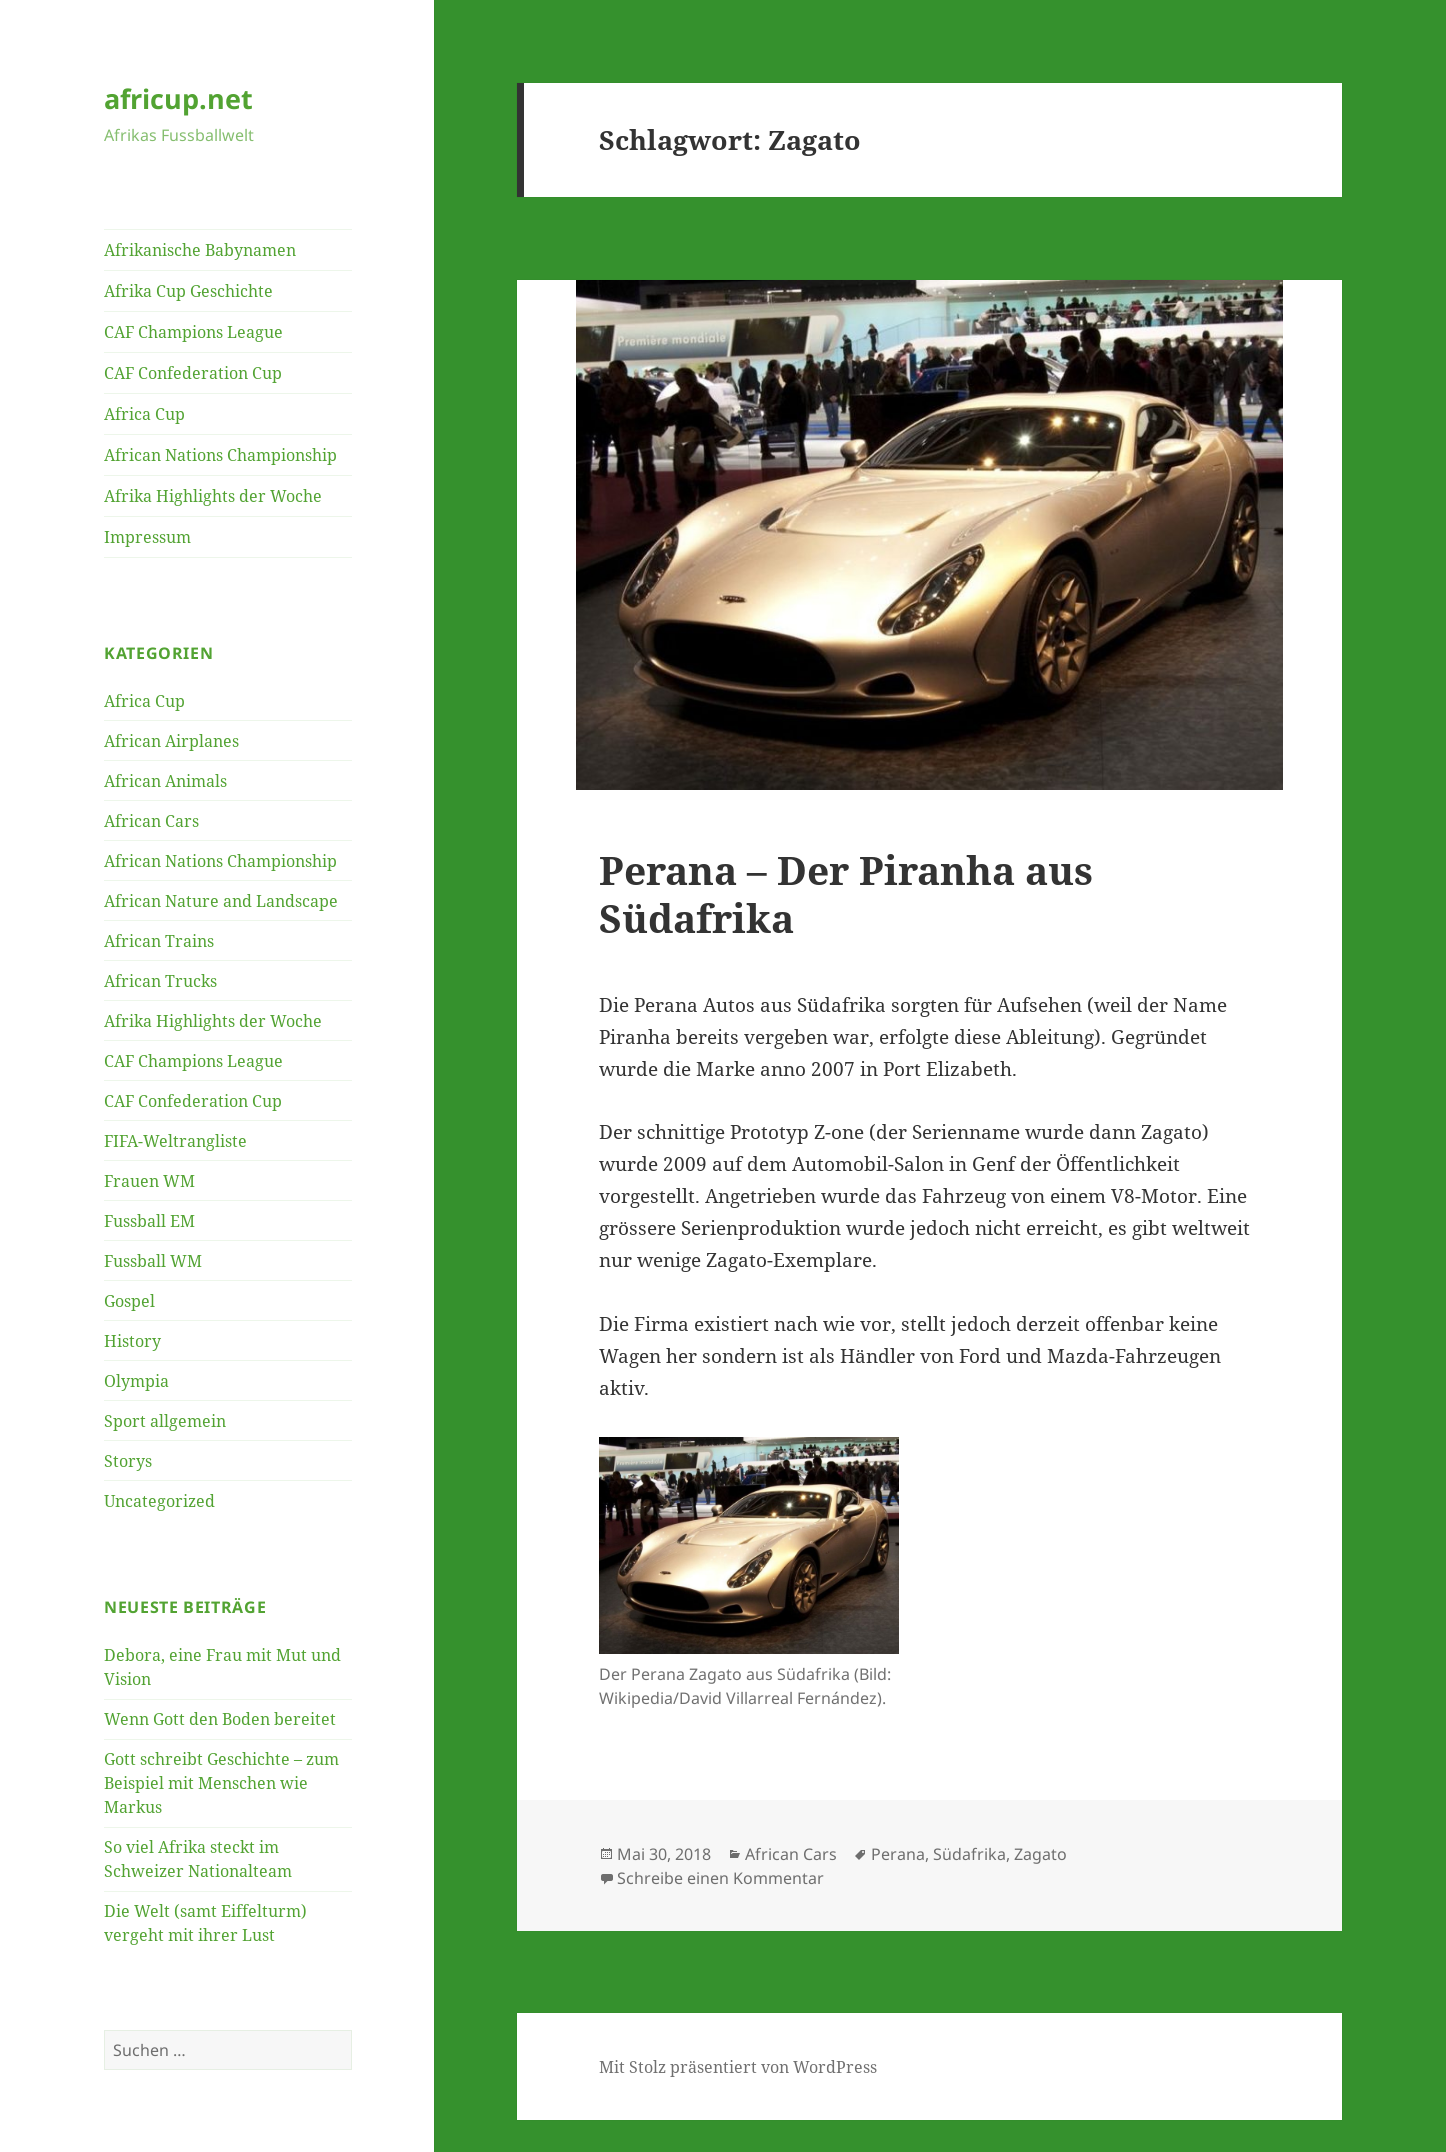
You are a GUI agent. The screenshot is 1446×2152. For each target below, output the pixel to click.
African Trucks (160, 981)
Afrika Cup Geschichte (188, 291)
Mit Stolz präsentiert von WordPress (738, 2067)
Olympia (136, 1381)
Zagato (1040, 1854)
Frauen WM (149, 1181)
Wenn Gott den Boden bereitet (220, 1719)
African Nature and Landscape (221, 901)
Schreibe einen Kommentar (720, 1878)
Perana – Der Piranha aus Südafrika (846, 893)
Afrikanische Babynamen (200, 250)
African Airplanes (171, 741)
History (132, 1341)
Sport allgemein (165, 1421)
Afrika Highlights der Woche (213, 496)
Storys (128, 1461)
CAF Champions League (193, 332)
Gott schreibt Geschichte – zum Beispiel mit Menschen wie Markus (221, 1783)
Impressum (147, 537)
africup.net (178, 98)
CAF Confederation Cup (193, 373)
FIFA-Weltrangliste (175, 1141)
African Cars (151, 821)
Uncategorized (159, 1501)
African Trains (159, 941)
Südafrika (969, 1854)
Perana (898, 1854)
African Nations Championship (220, 455)
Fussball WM (153, 1261)
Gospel (129, 1301)
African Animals (165, 781)
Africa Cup (144, 414)
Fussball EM (149, 1221)
